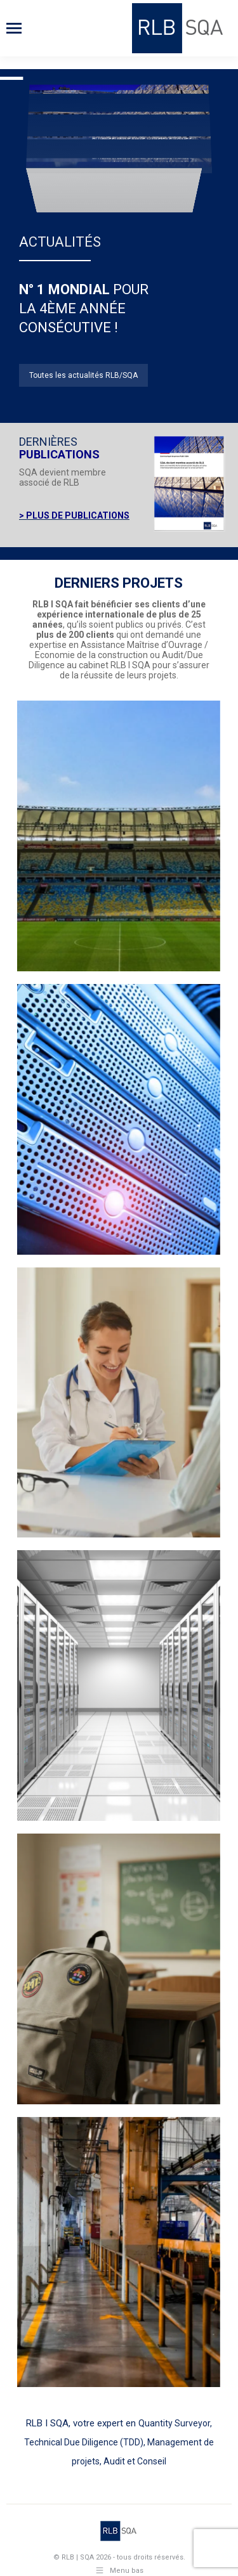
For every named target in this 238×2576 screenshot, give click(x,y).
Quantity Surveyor (174, 2423)
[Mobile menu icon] (14, 28)
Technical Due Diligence (71, 2442)
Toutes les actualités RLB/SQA (83, 375)
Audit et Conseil (134, 2461)
